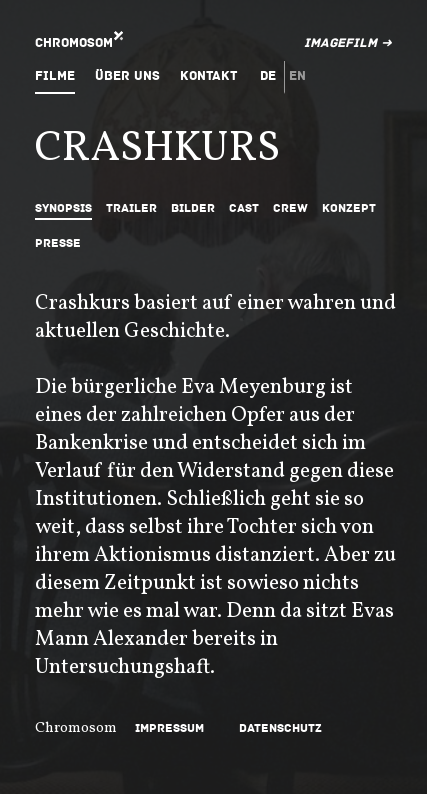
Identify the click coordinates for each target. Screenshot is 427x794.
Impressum (169, 728)
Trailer (131, 208)
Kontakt (208, 76)
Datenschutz (280, 728)
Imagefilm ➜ (348, 43)
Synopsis (63, 208)
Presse (58, 243)
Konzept (349, 208)
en (297, 76)
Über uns (127, 76)
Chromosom (74, 43)
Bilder (193, 208)
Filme (55, 76)
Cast (244, 208)
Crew (290, 208)
